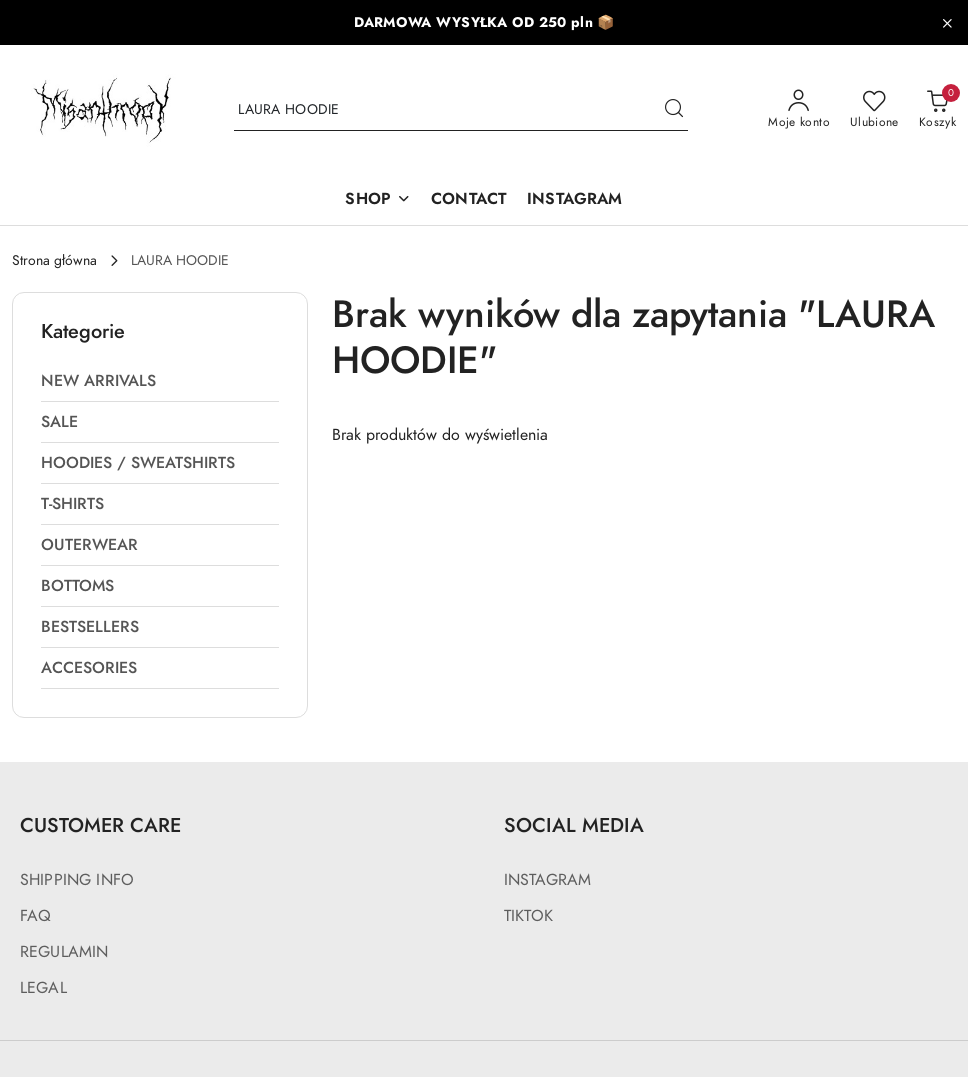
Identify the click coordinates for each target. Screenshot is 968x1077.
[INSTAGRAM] (574, 200)
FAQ (35, 916)
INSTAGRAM (547, 880)
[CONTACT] (469, 200)
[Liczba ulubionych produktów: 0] (874, 110)
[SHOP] (378, 200)
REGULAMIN (64, 952)
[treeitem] (160, 381)
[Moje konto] (799, 110)
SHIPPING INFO (77, 880)
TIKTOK (528, 916)
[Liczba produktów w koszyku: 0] (937, 110)
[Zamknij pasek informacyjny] (947, 23)
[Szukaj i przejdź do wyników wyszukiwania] (674, 110)
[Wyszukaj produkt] (461, 110)
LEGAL (43, 988)
